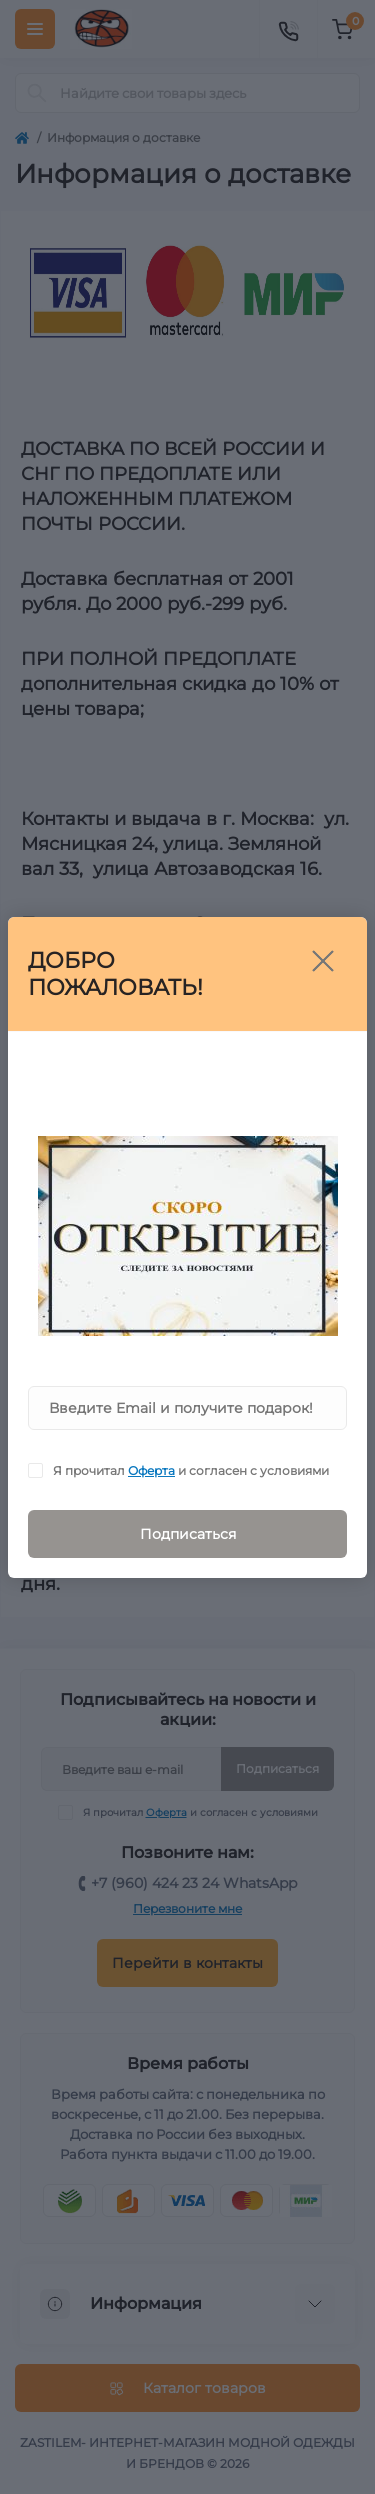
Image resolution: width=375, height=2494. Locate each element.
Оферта (151, 1470)
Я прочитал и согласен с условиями (191, 1470)
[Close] (323, 961)
